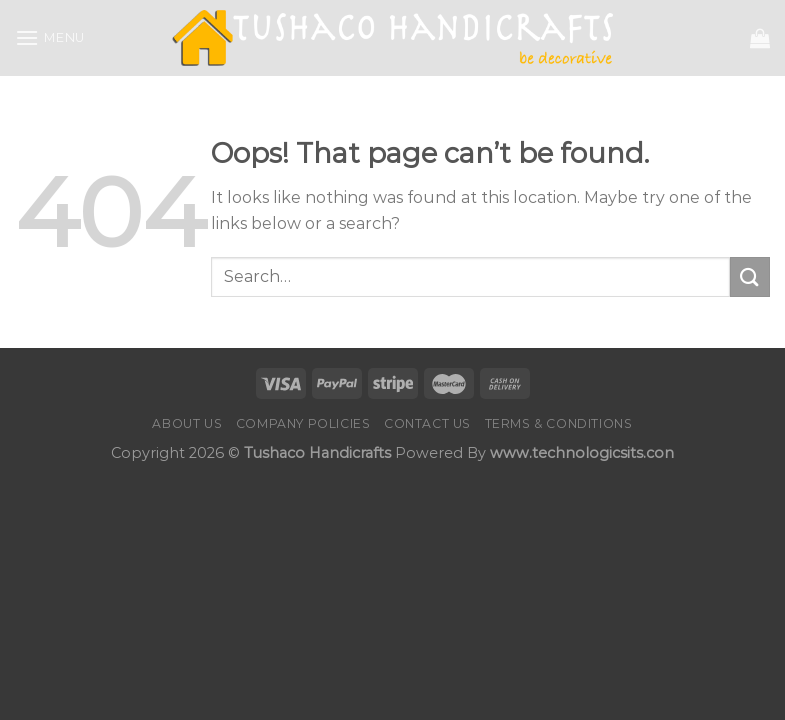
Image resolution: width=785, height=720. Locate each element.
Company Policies (303, 423)
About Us (187, 423)
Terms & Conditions (559, 423)
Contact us (427, 423)
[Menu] (50, 37)
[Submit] (750, 276)
